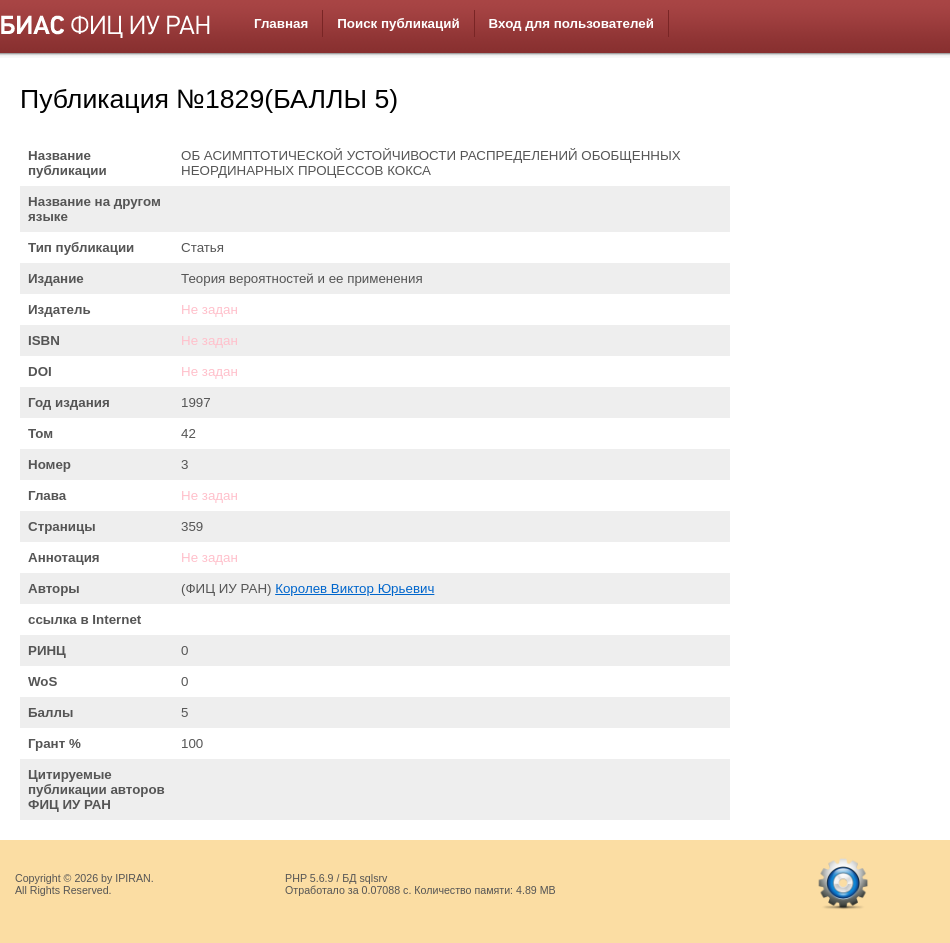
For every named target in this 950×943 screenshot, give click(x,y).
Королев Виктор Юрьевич (354, 588)
